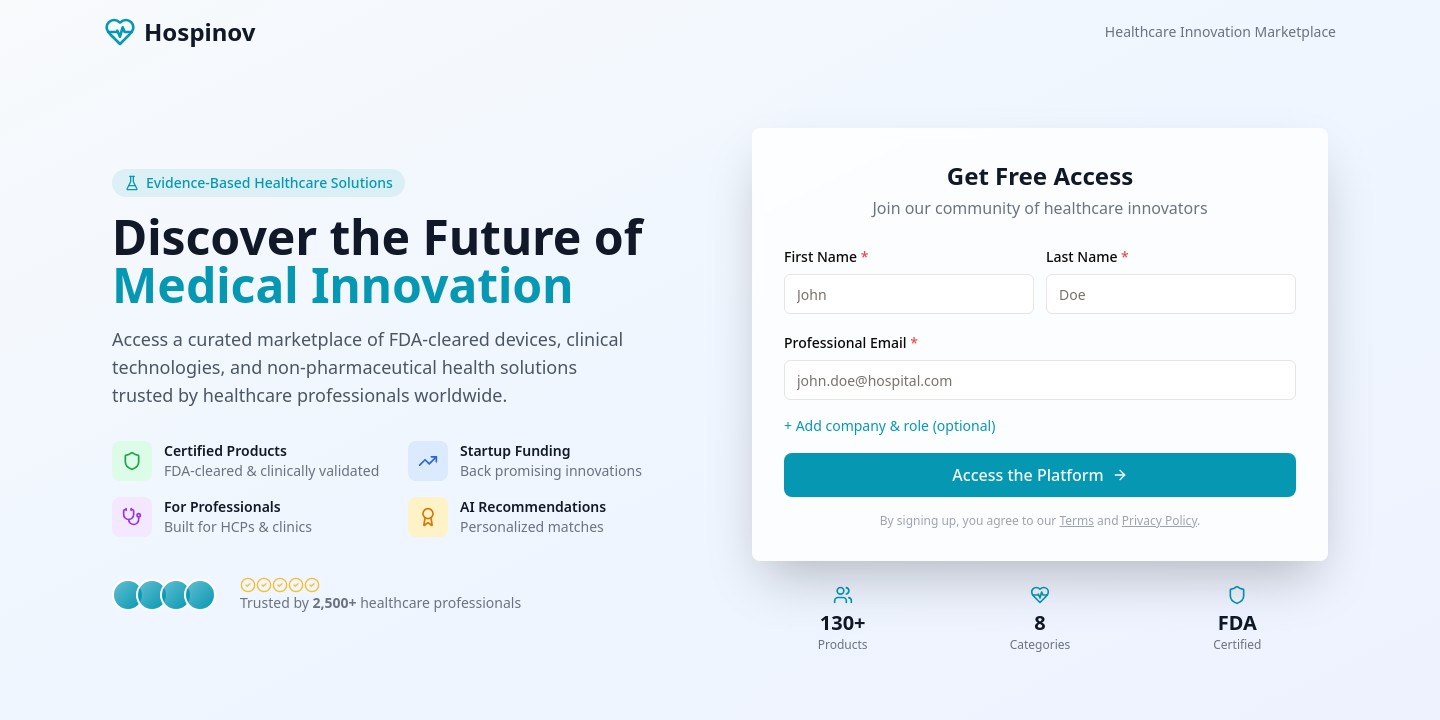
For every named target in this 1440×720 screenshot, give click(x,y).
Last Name (1087, 256)
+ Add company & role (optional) (889, 425)
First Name (826, 256)
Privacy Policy (1159, 520)
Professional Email (851, 342)
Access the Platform (1039, 475)
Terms (1076, 520)
